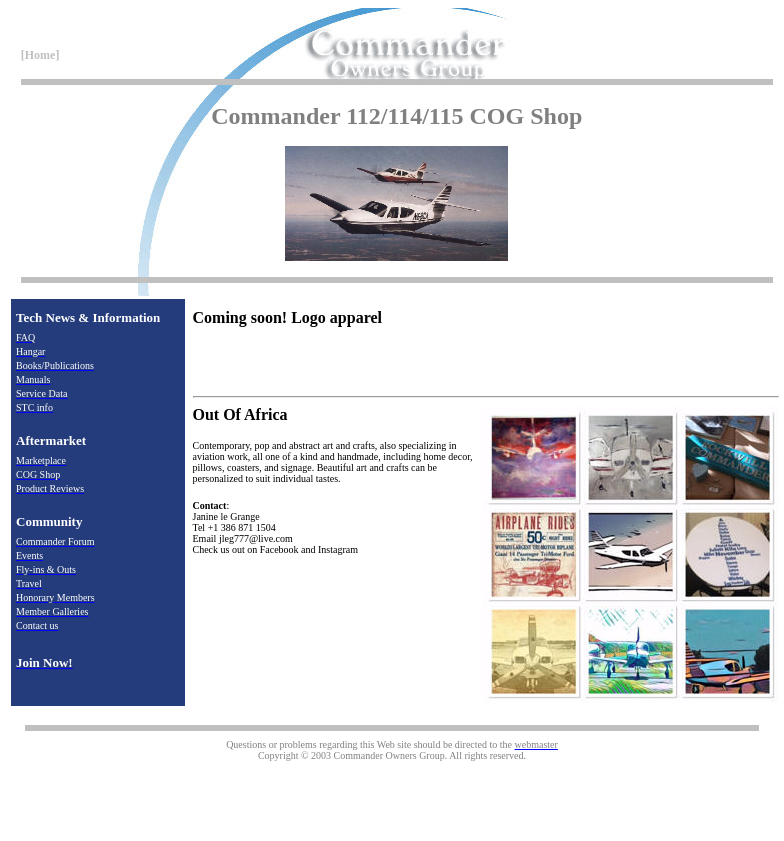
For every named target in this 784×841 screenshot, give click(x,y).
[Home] (39, 55)
